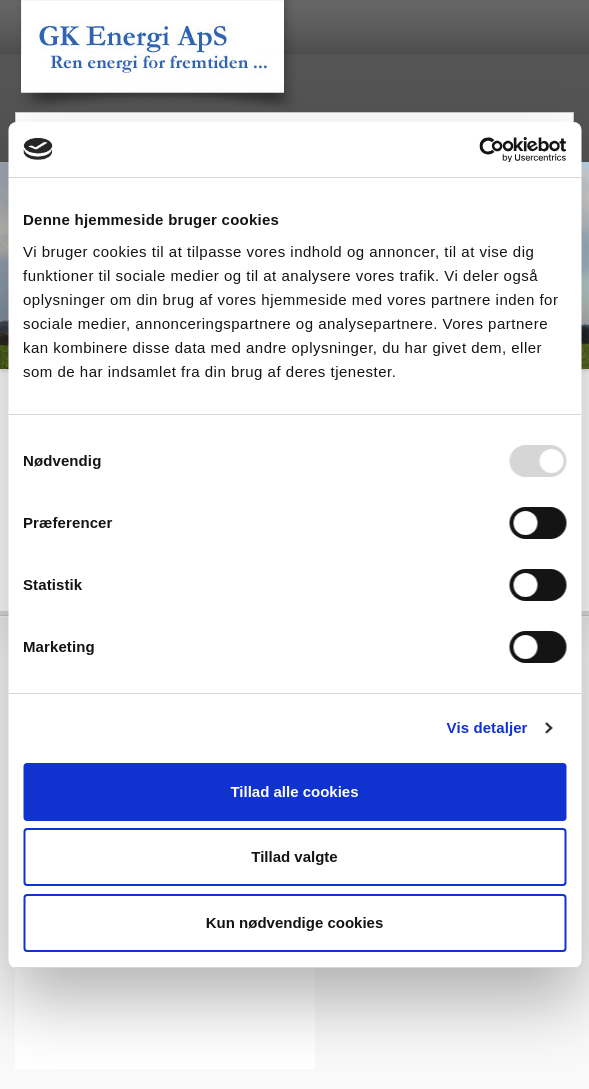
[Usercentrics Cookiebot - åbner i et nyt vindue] (478, 150)
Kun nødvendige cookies (295, 922)
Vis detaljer (487, 727)
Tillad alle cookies (294, 791)
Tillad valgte (294, 856)
